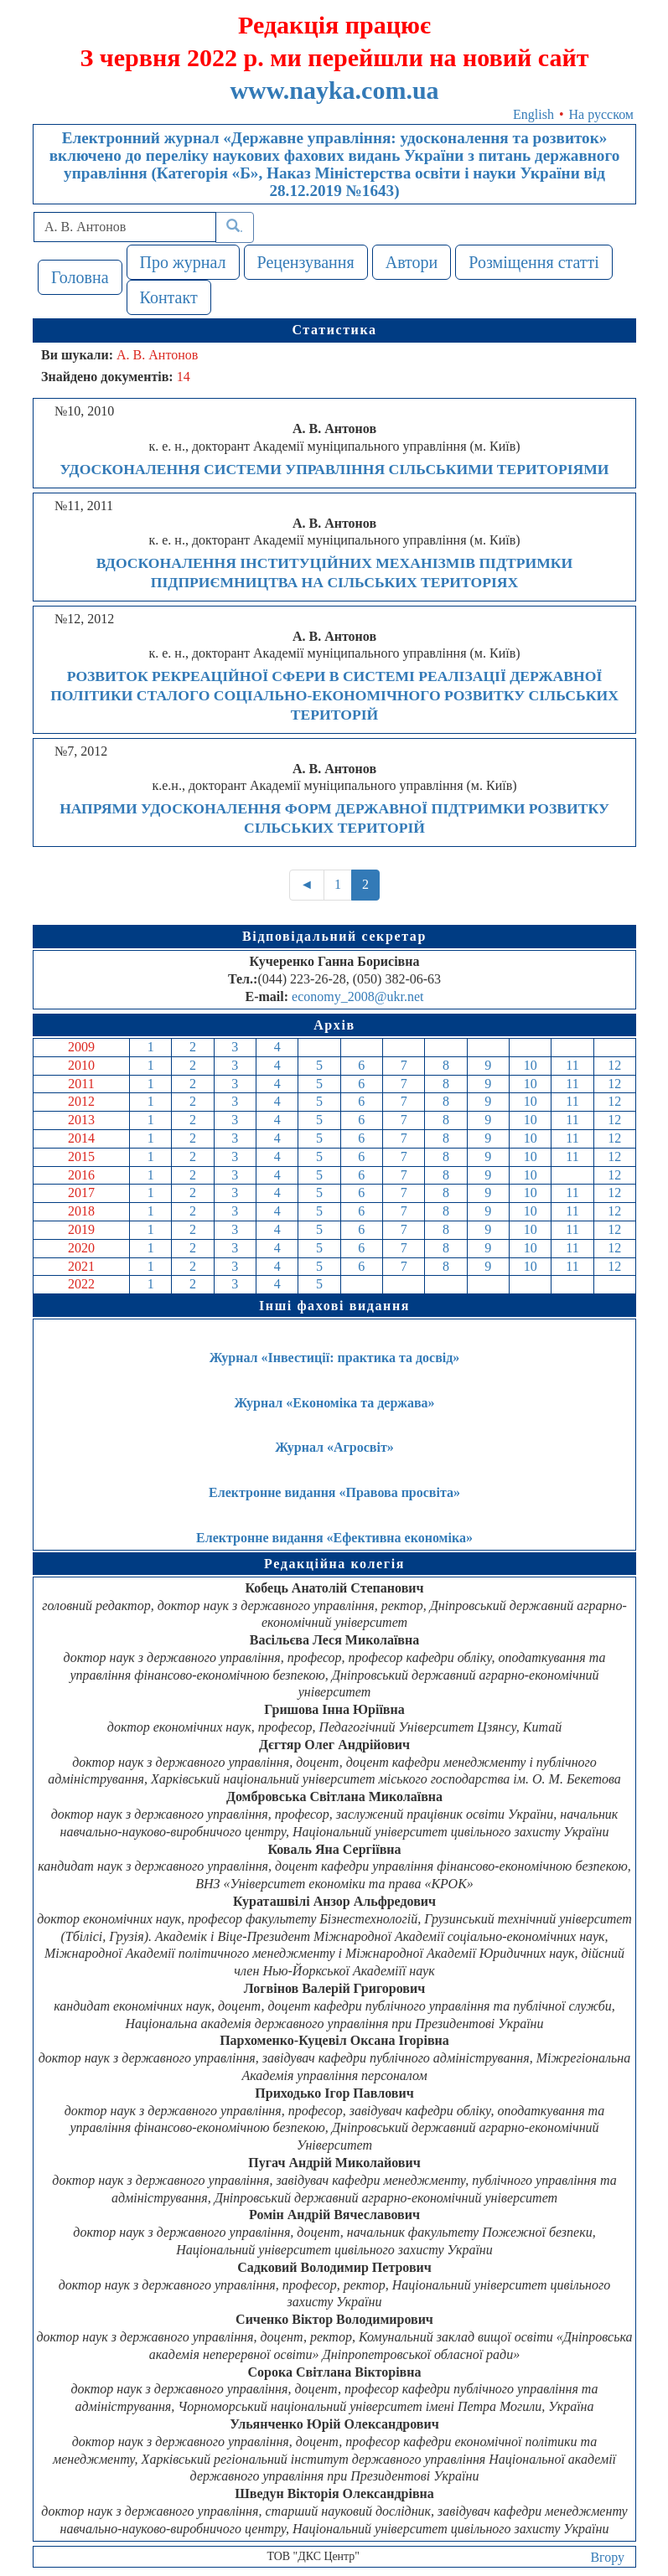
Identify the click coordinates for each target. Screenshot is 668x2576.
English (533, 114)
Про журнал (183, 262)
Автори (412, 262)
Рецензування (306, 262)
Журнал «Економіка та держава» (334, 1403)
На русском (601, 114)
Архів (334, 1025)
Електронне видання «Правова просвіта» (334, 1492)
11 (572, 1065)
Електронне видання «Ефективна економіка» (334, 1538)
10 (530, 1065)
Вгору (607, 2557)
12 (614, 1065)
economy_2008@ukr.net (357, 996)
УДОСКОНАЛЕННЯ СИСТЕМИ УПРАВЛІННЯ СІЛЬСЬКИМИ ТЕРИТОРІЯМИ (334, 469)
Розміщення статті (534, 262)
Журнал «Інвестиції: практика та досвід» (335, 1357)
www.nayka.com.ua (334, 90)
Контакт (169, 297)
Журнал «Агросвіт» (334, 1447)
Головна (80, 277)
